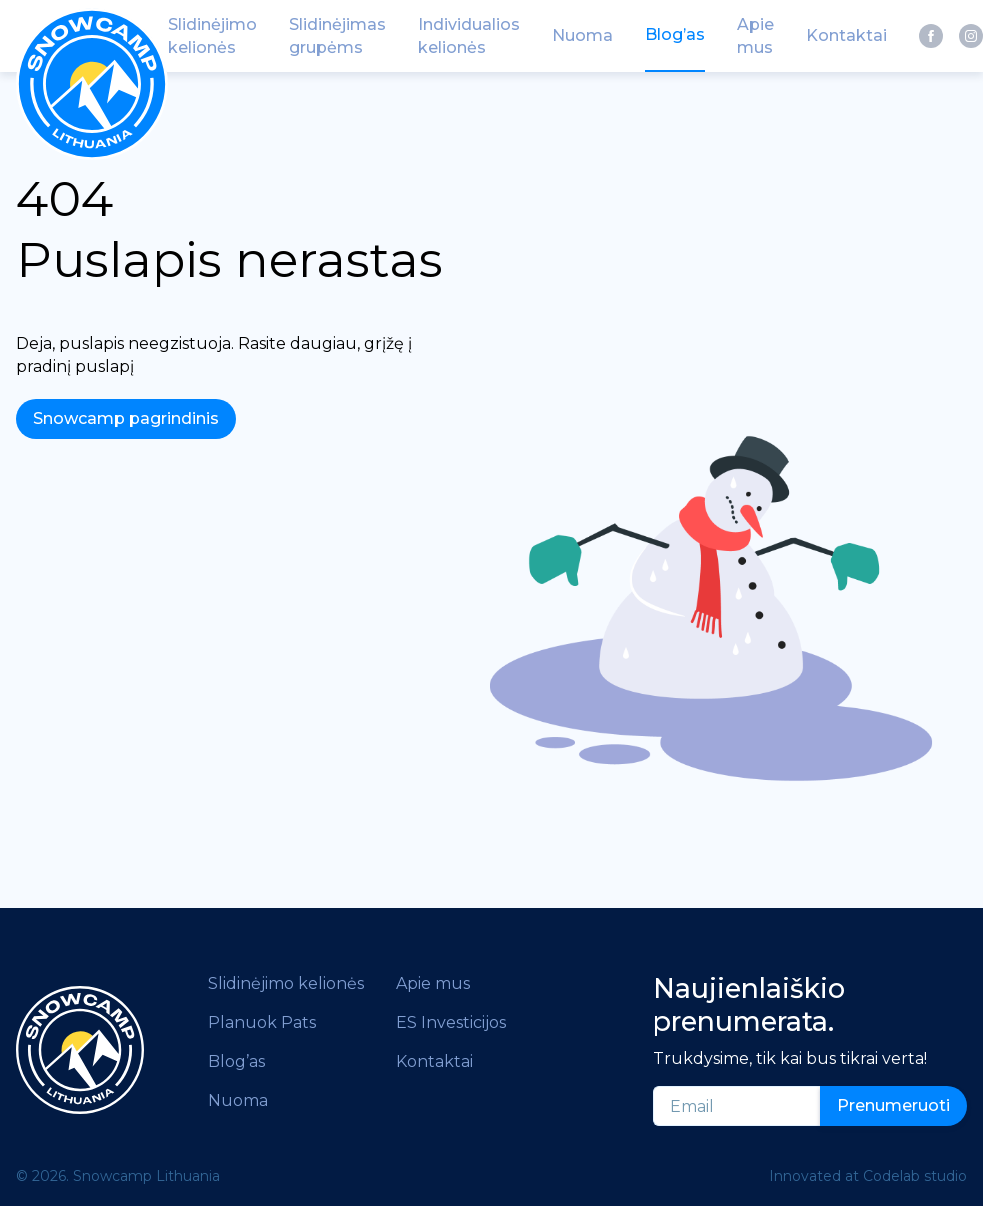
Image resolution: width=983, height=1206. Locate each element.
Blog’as (236, 1061)
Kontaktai (434, 1061)
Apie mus (433, 983)
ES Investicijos (451, 1022)
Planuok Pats (262, 1022)
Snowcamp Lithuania (146, 1176)
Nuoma (238, 1100)
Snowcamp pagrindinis (126, 418)
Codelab (891, 1176)
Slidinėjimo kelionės (286, 983)
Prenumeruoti (893, 1105)
